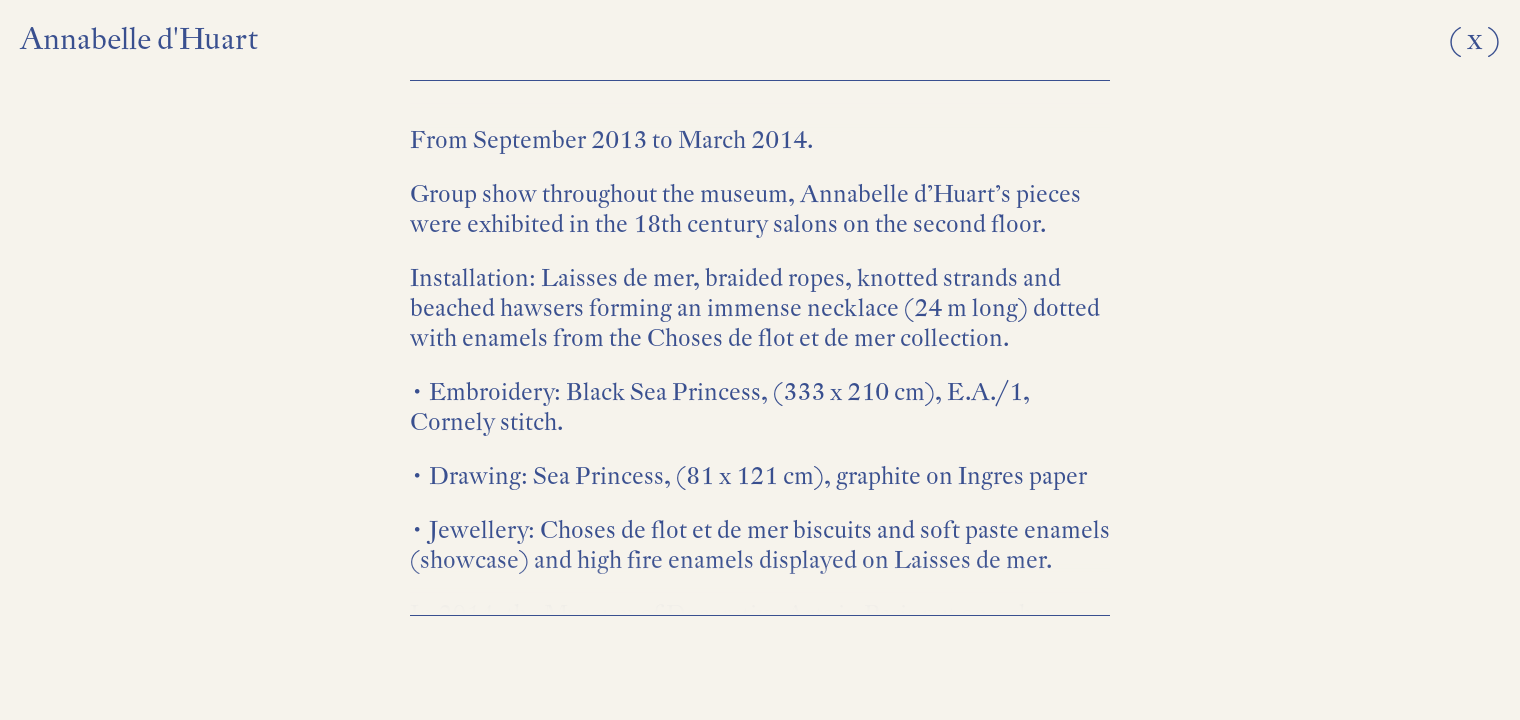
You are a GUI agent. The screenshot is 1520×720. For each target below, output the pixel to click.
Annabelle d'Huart (139, 38)
